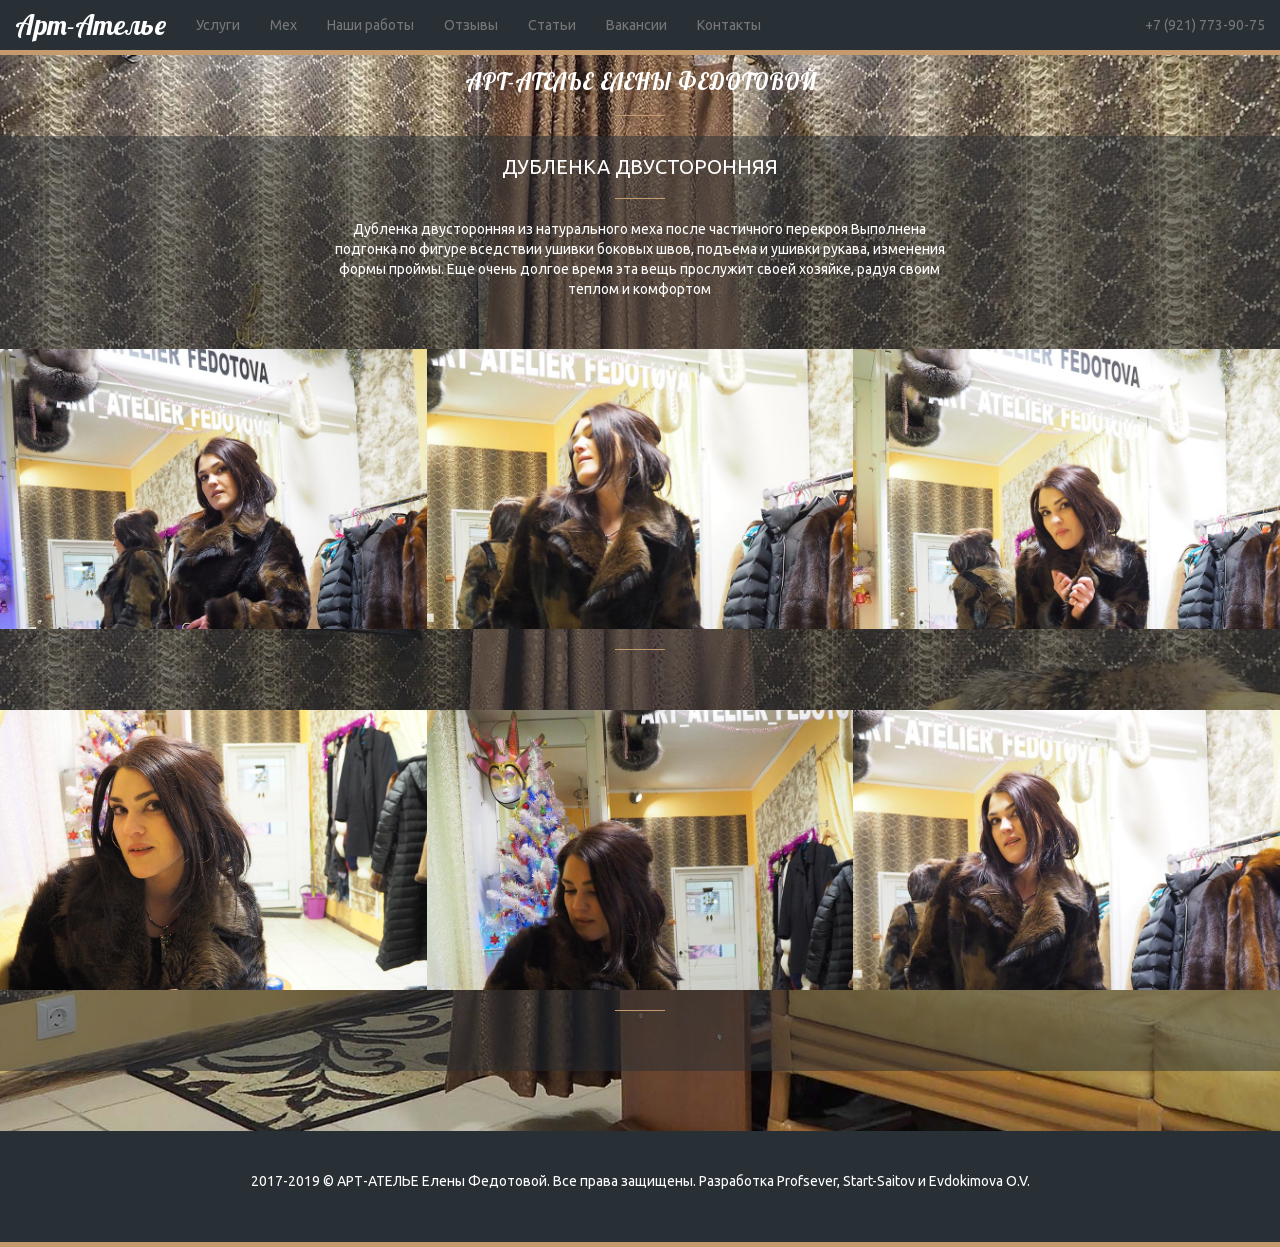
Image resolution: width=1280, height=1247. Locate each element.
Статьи (552, 25)
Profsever (807, 1181)
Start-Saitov (879, 1181)
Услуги (218, 25)
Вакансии (636, 25)
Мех (283, 25)
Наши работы (370, 25)
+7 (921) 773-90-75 (1205, 25)
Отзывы (471, 25)
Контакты (729, 25)
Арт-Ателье (90, 24)
